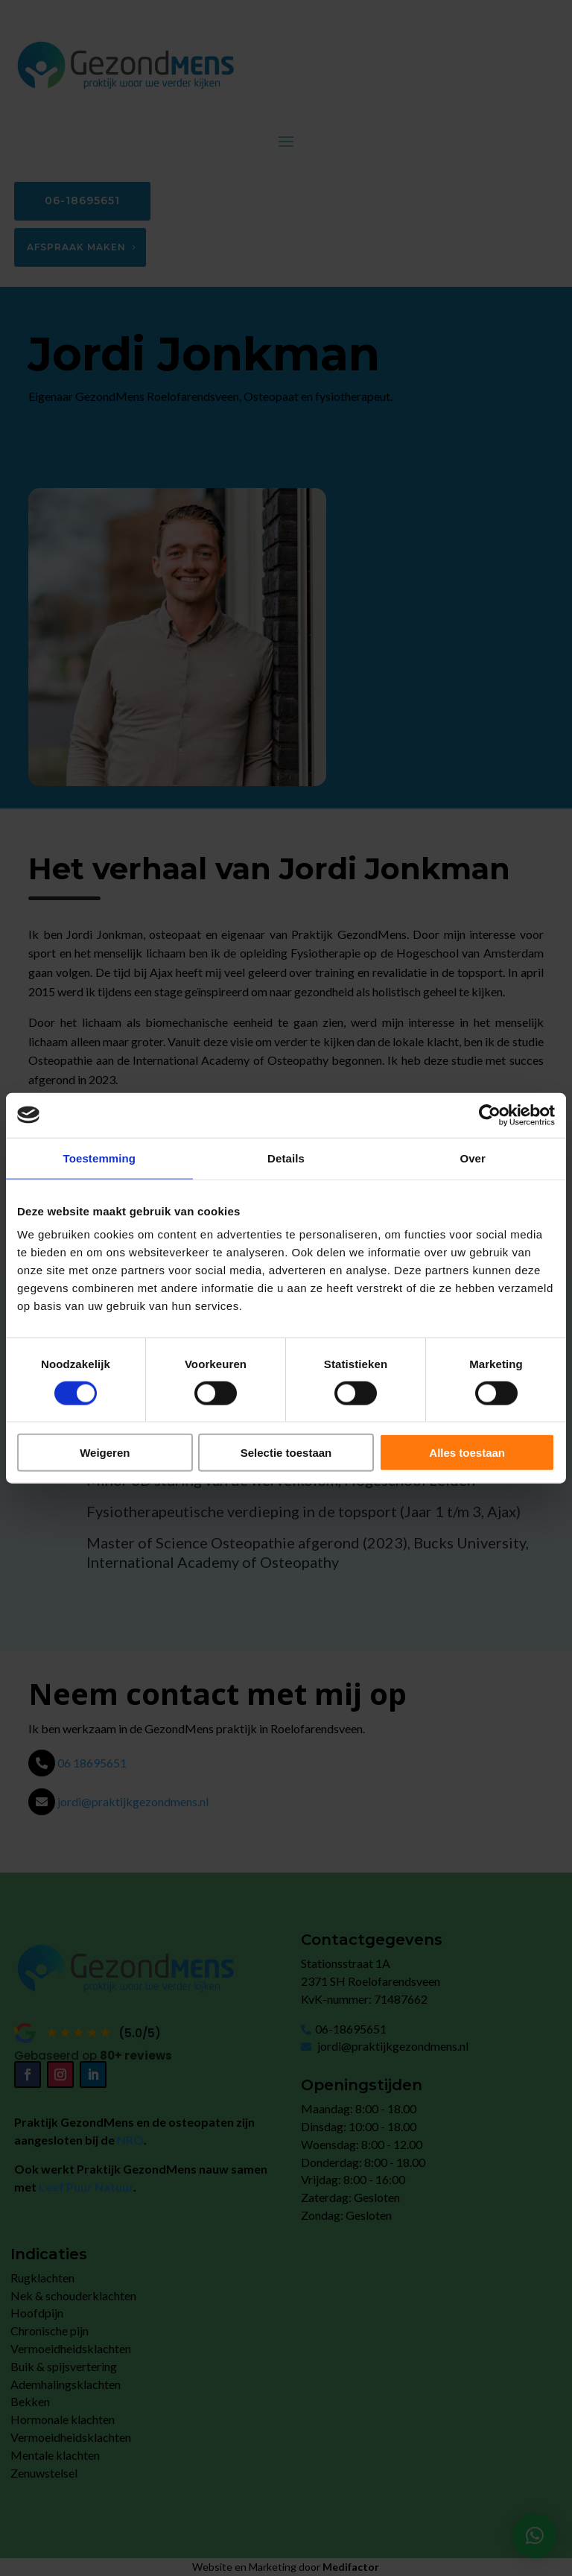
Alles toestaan (467, 1452)
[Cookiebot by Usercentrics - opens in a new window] (490, 1115)
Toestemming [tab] (99, 1157)
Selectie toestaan (286, 1452)
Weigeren (105, 1452)
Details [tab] (286, 1157)
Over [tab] (473, 1157)
